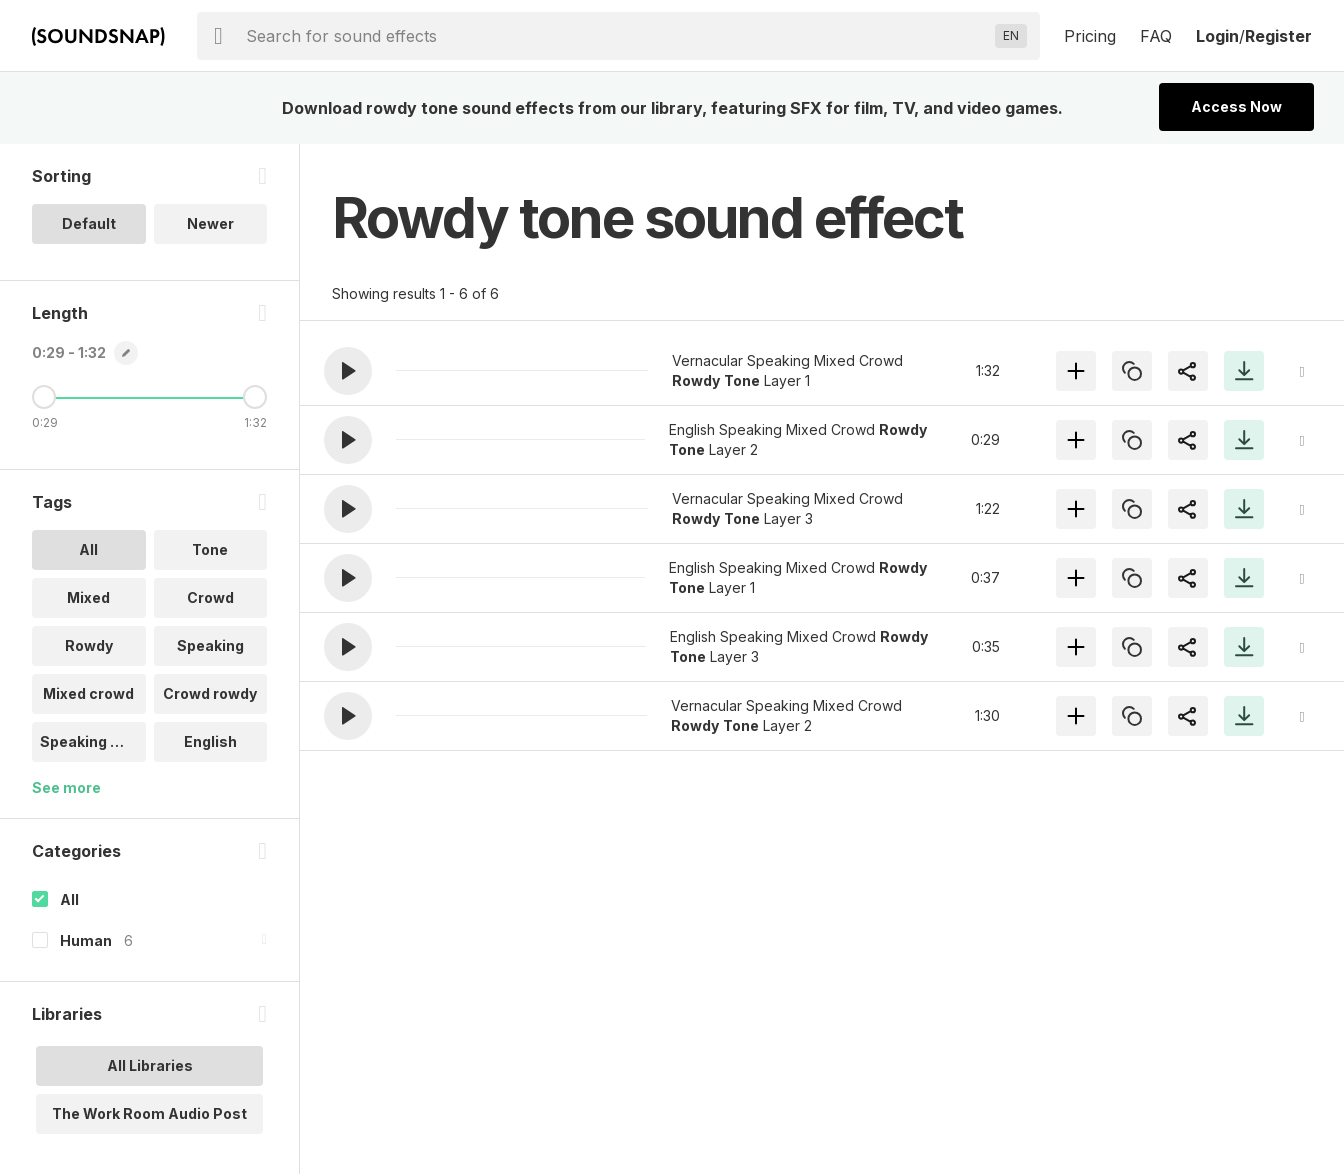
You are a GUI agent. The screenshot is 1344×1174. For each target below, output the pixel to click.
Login (1217, 36)
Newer (210, 223)
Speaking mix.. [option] (92, 741)
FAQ (1156, 36)
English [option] (210, 741)
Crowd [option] (210, 597)
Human (86, 940)
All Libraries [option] (150, 1065)
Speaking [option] (210, 645)
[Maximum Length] (255, 397)
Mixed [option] (88, 597)
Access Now (1236, 106)
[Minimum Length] (44, 397)
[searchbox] (616, 36)
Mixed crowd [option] (88, 693)
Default (89, 223)
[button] (348, 371)
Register (1278, 36)
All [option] (88, 549)
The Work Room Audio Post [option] (149, 1113)
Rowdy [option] (89, 645)
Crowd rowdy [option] (210, 693)
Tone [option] (210, 549)
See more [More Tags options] (66, 787)
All (69, 899)
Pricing (1090, 36)
